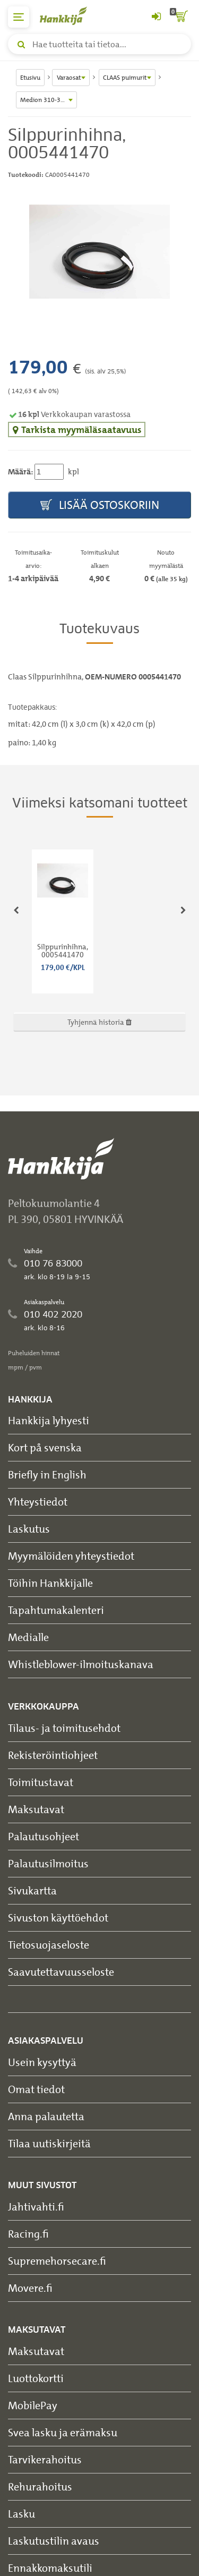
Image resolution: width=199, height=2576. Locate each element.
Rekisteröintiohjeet (53, 1755)
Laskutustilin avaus (53, 2541)
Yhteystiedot (37, 1501)
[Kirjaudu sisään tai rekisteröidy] (156, 17)
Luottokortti (36, 2378)
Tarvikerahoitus (45, 2459)
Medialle (28, 1637)
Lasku (21, 2513)
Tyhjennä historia (99, 1022)
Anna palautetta (46, 2116)
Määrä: (20, 471)
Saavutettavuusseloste (61, 1972)
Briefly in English (47, 1474)
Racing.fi (28, 2233)
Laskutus (29, 1528)
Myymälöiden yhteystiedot (71, 1556)
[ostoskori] (180, 17)
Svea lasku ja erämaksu (62, 2432)
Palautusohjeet (43, 1836)
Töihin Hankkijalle (50, 1583)
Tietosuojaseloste (48, 1944)
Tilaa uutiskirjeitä (49, 2143)
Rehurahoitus (40, 2486)
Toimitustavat (40, 1782)
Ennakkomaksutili (50, 2568)
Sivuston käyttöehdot (58, 1917)
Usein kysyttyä (42, 2062)
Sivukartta (32, 1890)
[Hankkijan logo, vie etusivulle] (69, 15)
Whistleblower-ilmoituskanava (80, 1664)
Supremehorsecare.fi (57, 2261)
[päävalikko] (18, 17)
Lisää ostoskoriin (99, 505)
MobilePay (32, 2405)
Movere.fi (30, 2288)
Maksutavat (36, 1809)
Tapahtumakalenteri (56, 1610)
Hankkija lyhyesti (48, 1420)
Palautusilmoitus (48, 1863)
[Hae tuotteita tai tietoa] (99, 44)
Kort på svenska (45, 1447)
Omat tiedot (36, 2089)
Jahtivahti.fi (36, 2206)
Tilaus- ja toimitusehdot (64, 1728)
